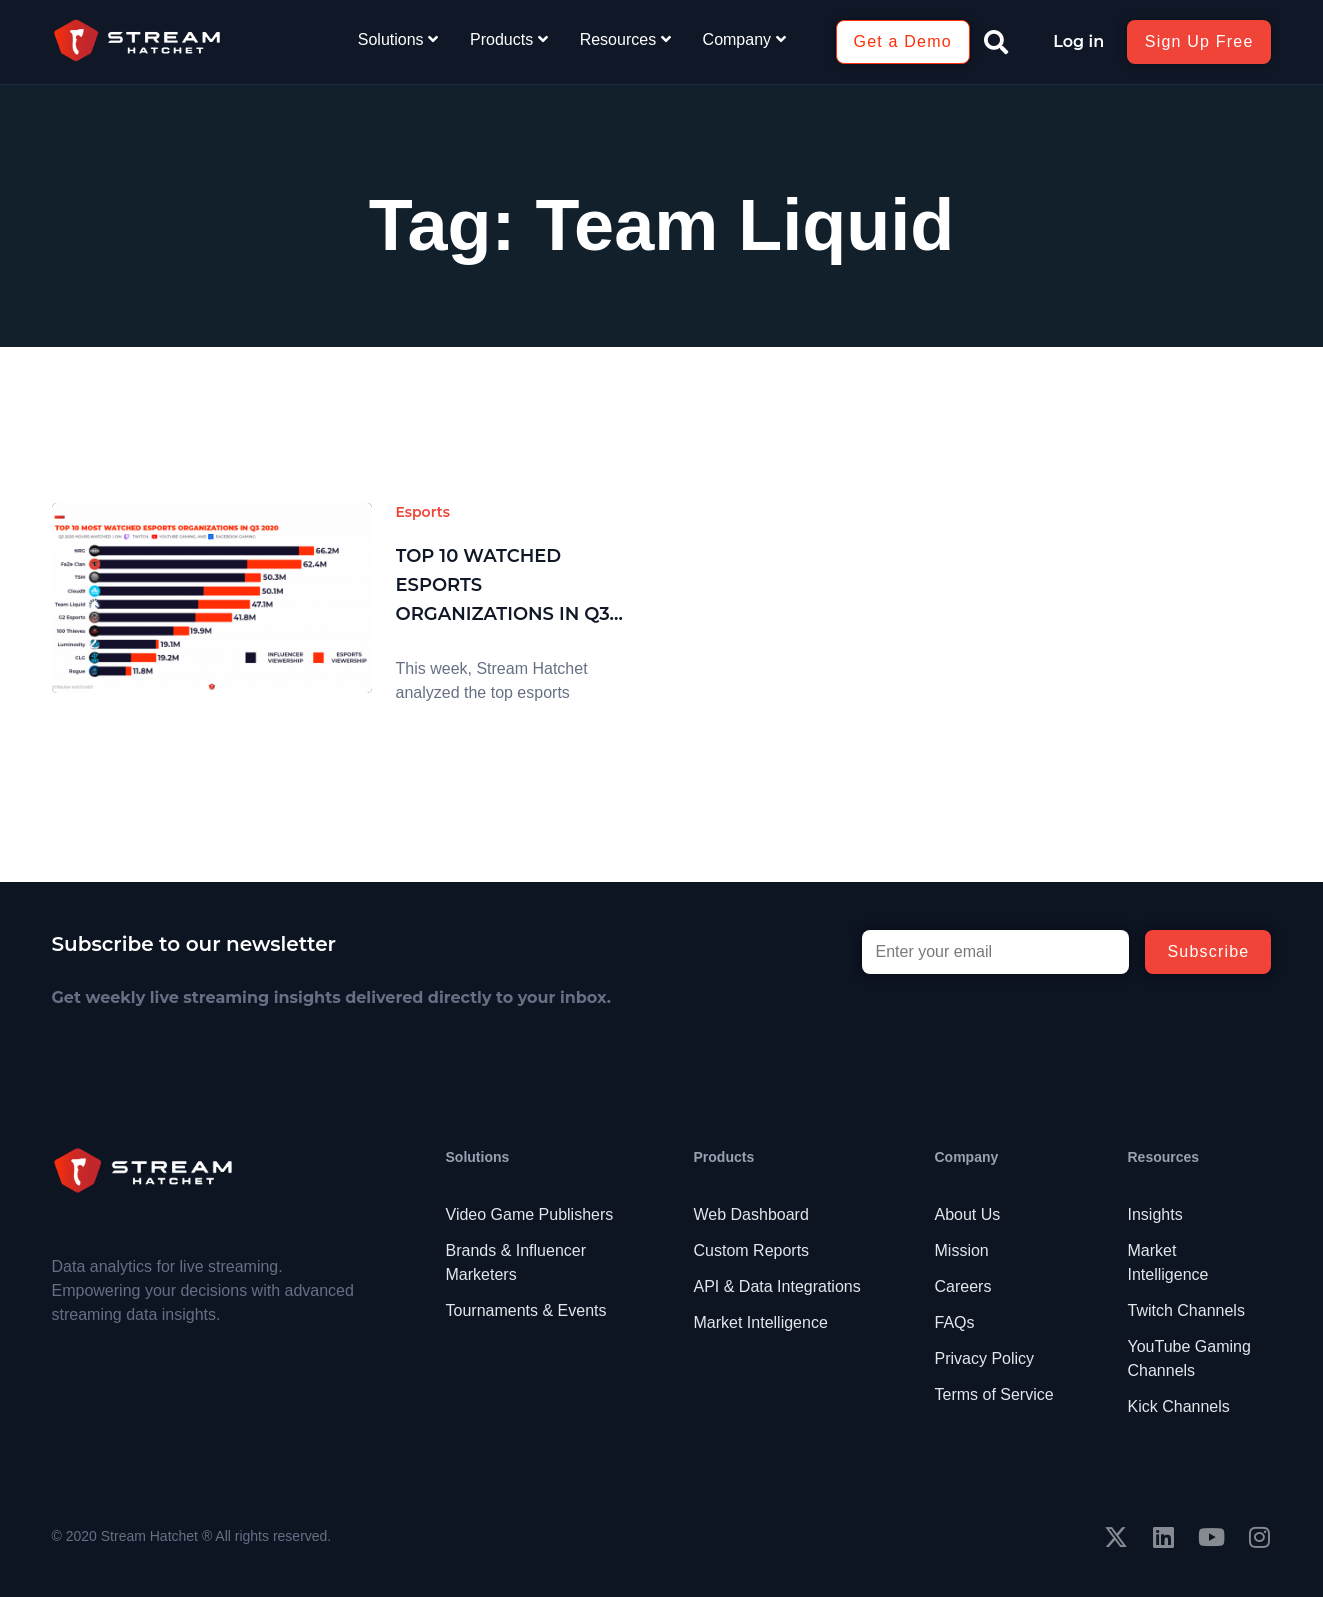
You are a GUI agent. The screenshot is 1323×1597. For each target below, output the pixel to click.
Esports (423, 512)
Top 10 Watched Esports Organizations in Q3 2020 (503, 586)
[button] (996, 42)
